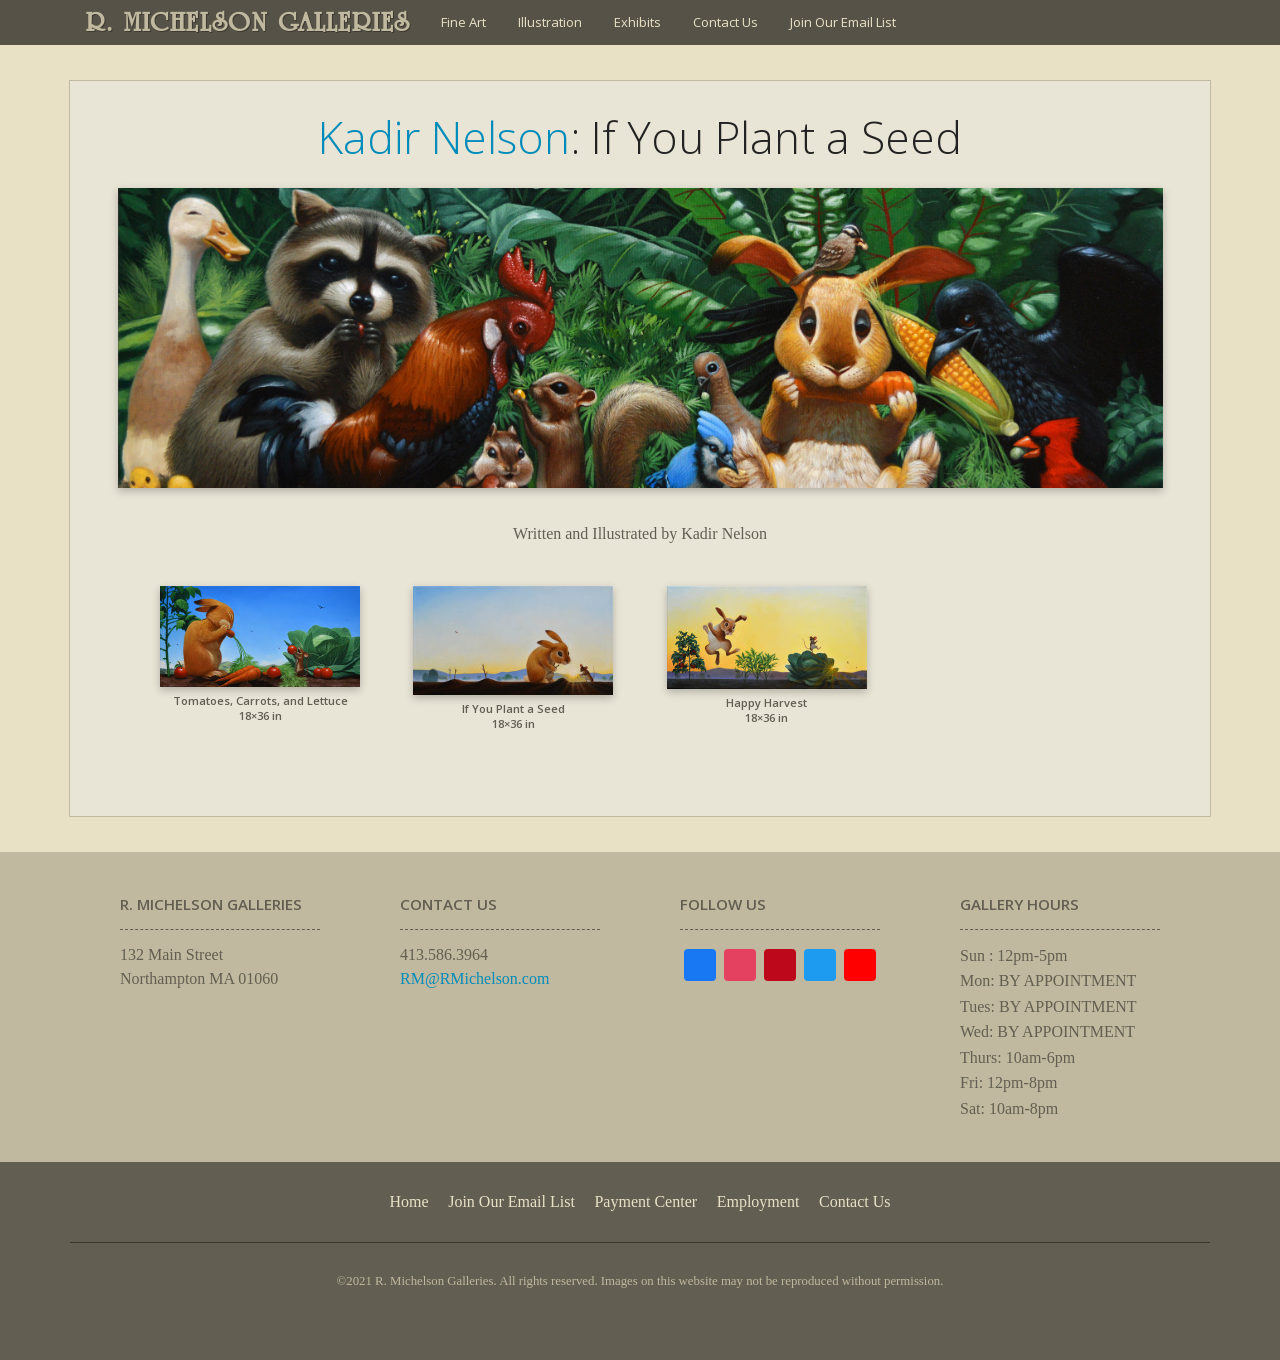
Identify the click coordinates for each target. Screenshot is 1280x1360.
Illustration (550, 22)
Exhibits (637, 22)
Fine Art (463, 22)
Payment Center (645, 1201)
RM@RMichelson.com (474, 978)
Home (408, 1201)
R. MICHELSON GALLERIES (248, 22)
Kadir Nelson (444, 137)
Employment (758, 1201)
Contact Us (725, 22)
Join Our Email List (843, 22)
